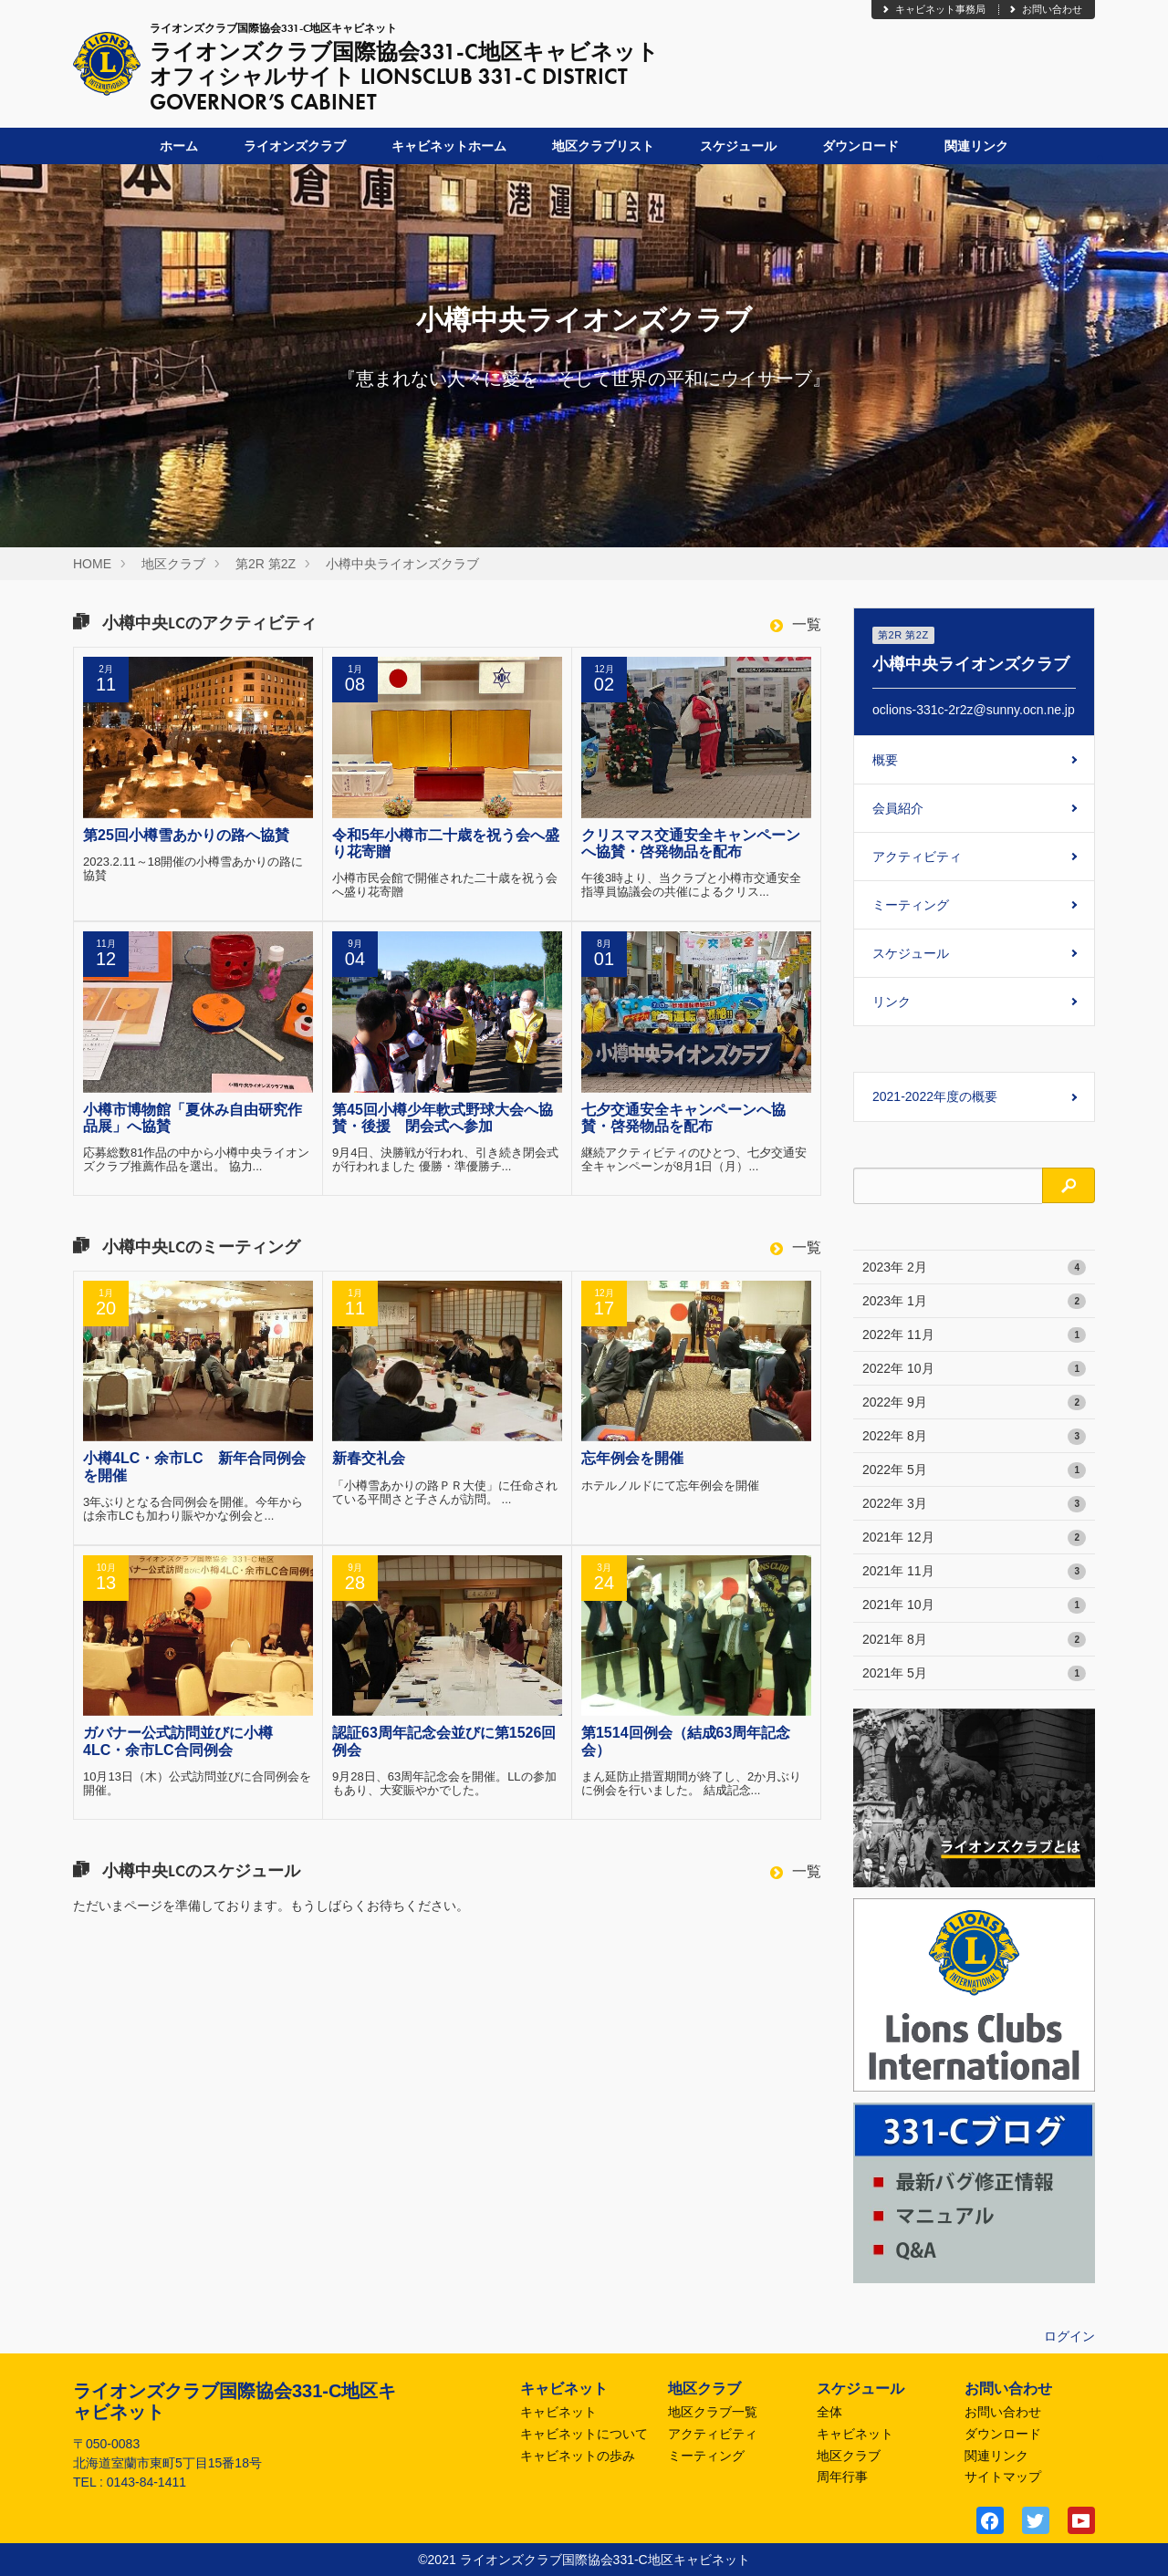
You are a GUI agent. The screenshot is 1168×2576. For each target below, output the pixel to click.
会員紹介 (897, 808)
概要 (885, 760)
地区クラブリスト (603, 146)
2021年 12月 (974, 1538)
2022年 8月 (974, 1436)
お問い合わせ (1044, 9)
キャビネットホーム (448, 146)
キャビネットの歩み (577, 2455)
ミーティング (910, 905)
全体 (829, 2412)
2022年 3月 (974, 1504)
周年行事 (842, 2476)
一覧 (795, 624)
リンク (891, 1001)
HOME (92, 563)
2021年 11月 (974, 1571)
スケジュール (738, 146)
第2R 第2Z (265, 563)
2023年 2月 (974, 1268)
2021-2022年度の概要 (934, 1096)
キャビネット (558, 2412)
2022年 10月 (974, 1369)
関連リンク (976, 146)
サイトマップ (1003, 2476)
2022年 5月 (974, 1470)
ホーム (179, 146)
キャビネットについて (584, 2433)
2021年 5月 (974, 1674)
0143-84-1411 (146, 2482)
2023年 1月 (974, 1301)
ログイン (1069, 2336)
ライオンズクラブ (295, 146)
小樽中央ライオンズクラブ (402, 563)
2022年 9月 (974, 1403)
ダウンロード (860, 146)
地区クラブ (173, 563)
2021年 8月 (974, 1640)
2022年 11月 (974, 1335)
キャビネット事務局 (933, 9)
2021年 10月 (974, 1605)
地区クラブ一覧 (712, 2412)
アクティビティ (917, 856)
